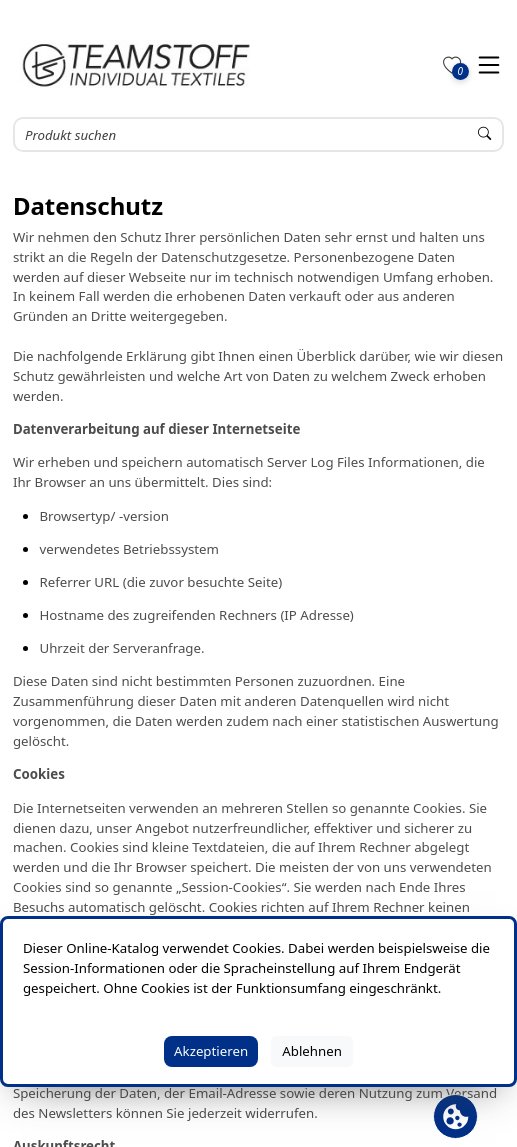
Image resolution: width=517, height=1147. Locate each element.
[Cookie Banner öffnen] (455, 1116)
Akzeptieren (211, 1051)
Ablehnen (312, 1051)
